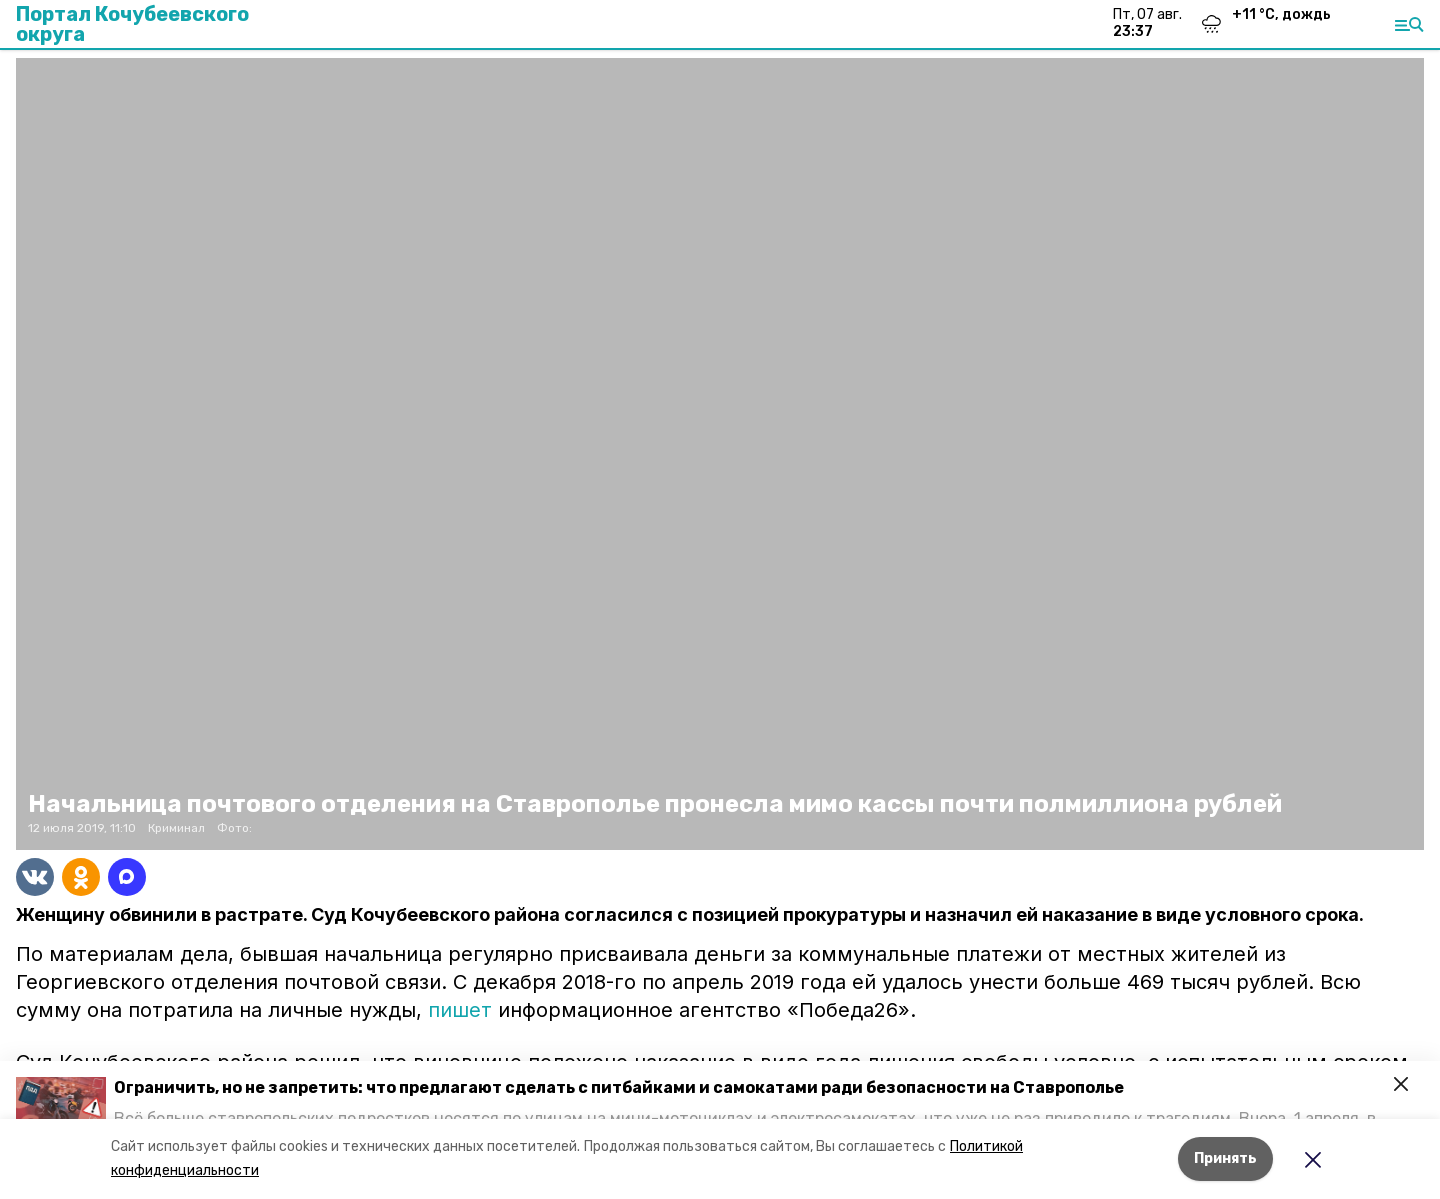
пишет (460, 1010)
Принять (1225, 1158)
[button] (61, 1102)
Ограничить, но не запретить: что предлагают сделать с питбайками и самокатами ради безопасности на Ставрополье (619, 1087)
